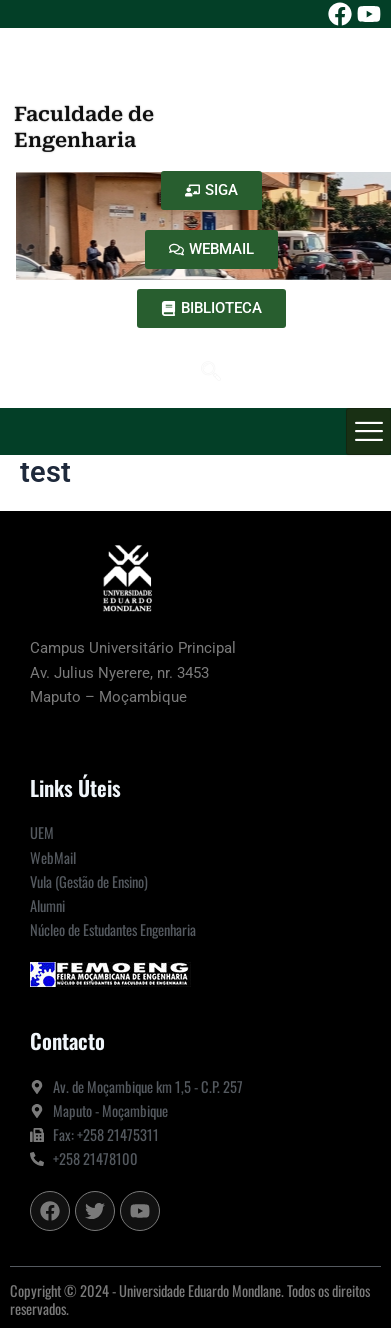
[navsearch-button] (211, 373)
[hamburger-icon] (368, 431)
